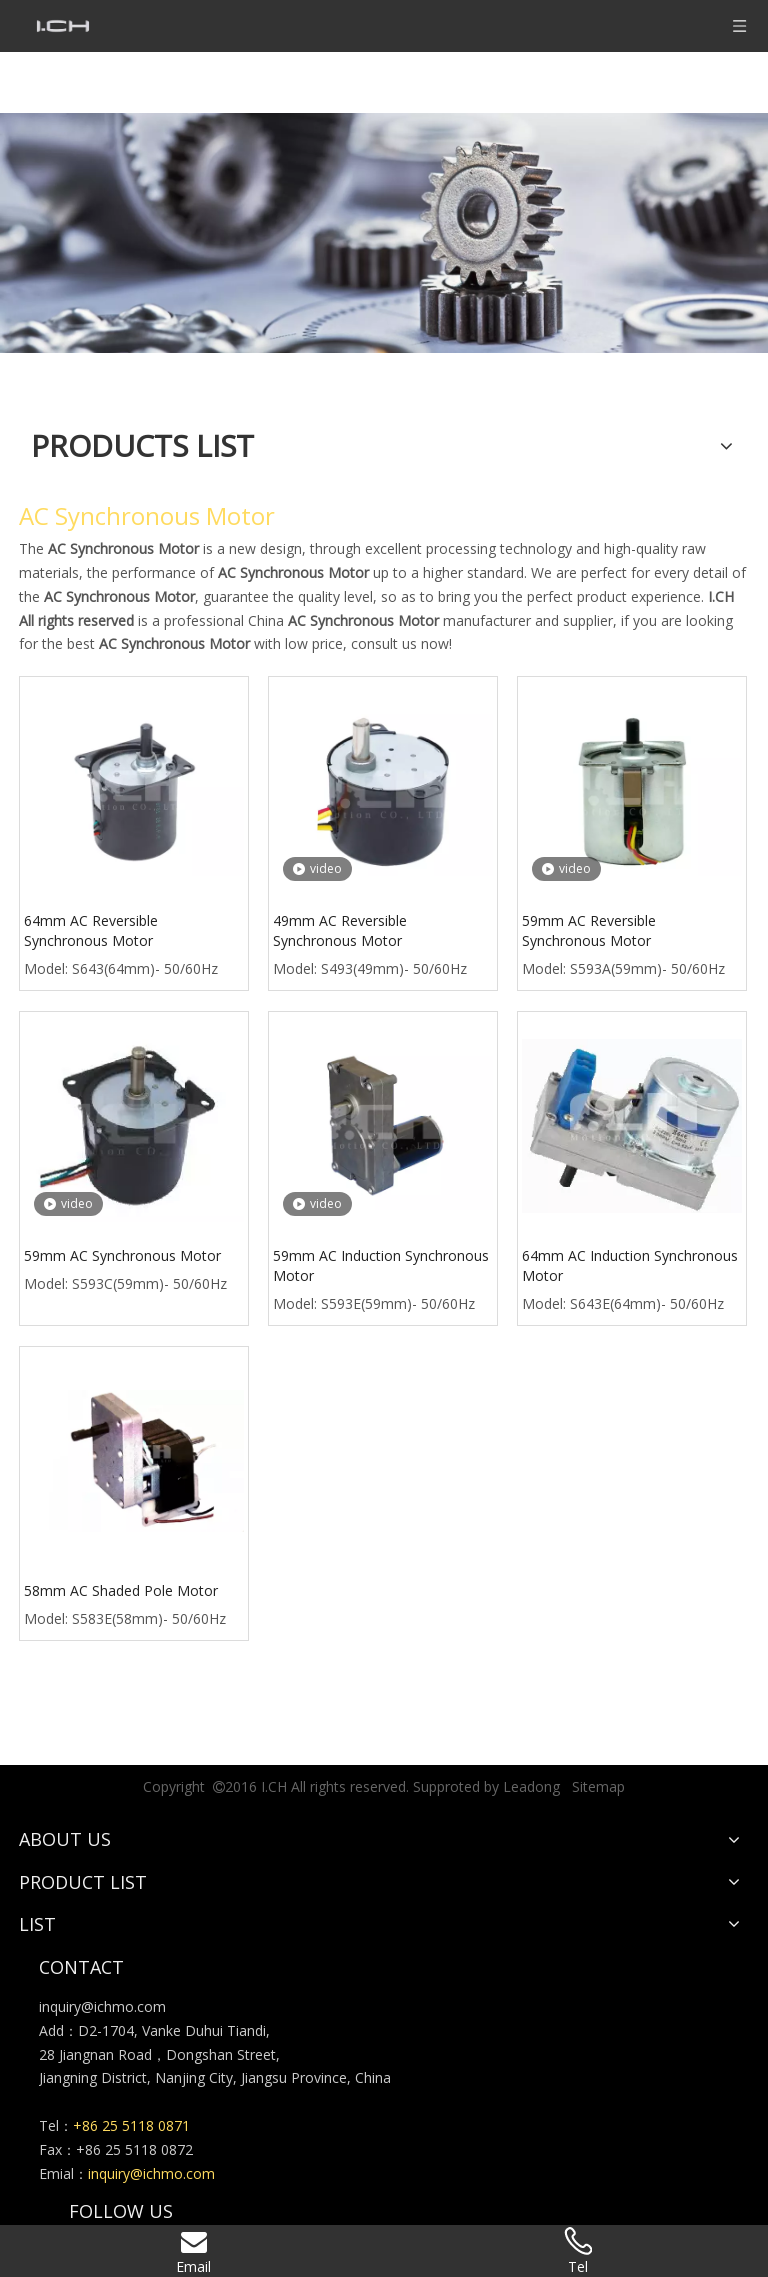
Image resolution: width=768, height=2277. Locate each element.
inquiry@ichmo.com (102, 2006)
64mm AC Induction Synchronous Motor (630, 1265)
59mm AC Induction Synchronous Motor (381, 1265)
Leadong (531, 1786)
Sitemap (598, 1786)
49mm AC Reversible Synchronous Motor (340, 930)
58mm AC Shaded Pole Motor (121, 1590)
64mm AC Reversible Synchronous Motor (91, 930)
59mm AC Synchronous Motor (122, 1255)
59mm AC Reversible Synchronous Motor (589, 930)
